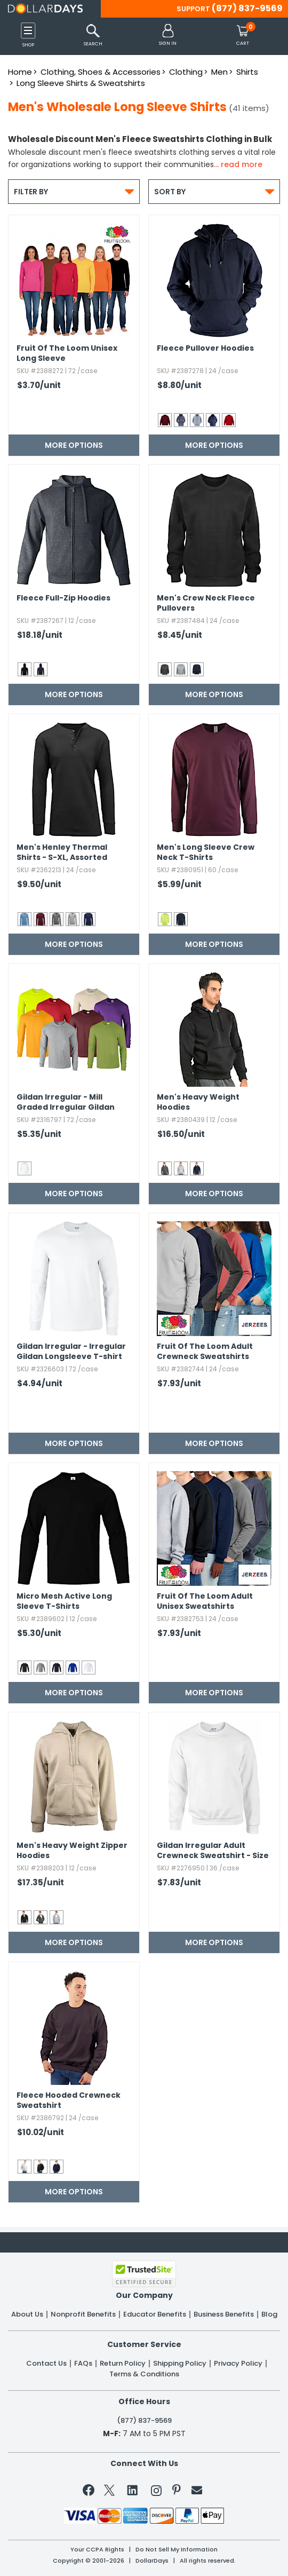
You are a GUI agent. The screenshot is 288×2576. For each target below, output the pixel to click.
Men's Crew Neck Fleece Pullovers (206, 603)
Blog (269, 2314)
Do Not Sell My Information (176, 2550)
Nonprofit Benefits (83, 2314)
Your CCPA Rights (97, 2550)
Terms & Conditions (144, 2374)
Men (219, 71)
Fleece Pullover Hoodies (205, 348)
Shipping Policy (179, 2363)
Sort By (214, 191)
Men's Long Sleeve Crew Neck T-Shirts (205, 852)
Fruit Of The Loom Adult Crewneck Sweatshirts (205, 1351)
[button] (168, 35)
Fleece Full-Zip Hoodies (63, 598)
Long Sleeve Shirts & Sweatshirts (81, 83)
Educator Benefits (154, 2314)
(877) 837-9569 (247, 8)
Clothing (186, 71)
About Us (27, 2314)
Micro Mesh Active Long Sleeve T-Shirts (64, 1601)
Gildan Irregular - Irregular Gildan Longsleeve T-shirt (71, 1351)
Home (20, 71)
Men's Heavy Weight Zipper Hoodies (72, 1850)
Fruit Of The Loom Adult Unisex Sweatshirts (205, 1601)
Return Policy (123, 2363)
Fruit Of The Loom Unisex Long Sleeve (67, 353)
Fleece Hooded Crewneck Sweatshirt (69, 2100)
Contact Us (46, 2363)
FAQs (83, 2363)
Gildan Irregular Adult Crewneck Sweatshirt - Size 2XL (213, 1851)
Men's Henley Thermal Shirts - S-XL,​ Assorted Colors (62, 853)
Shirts (247, 71)
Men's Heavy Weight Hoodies (198, 1102)
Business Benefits (224, 2314)
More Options (74, 445)
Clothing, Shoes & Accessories (101, 71)
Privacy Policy (238, 2363)
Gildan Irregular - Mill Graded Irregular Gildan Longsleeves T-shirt (66, 1102)
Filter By (74, 191)
